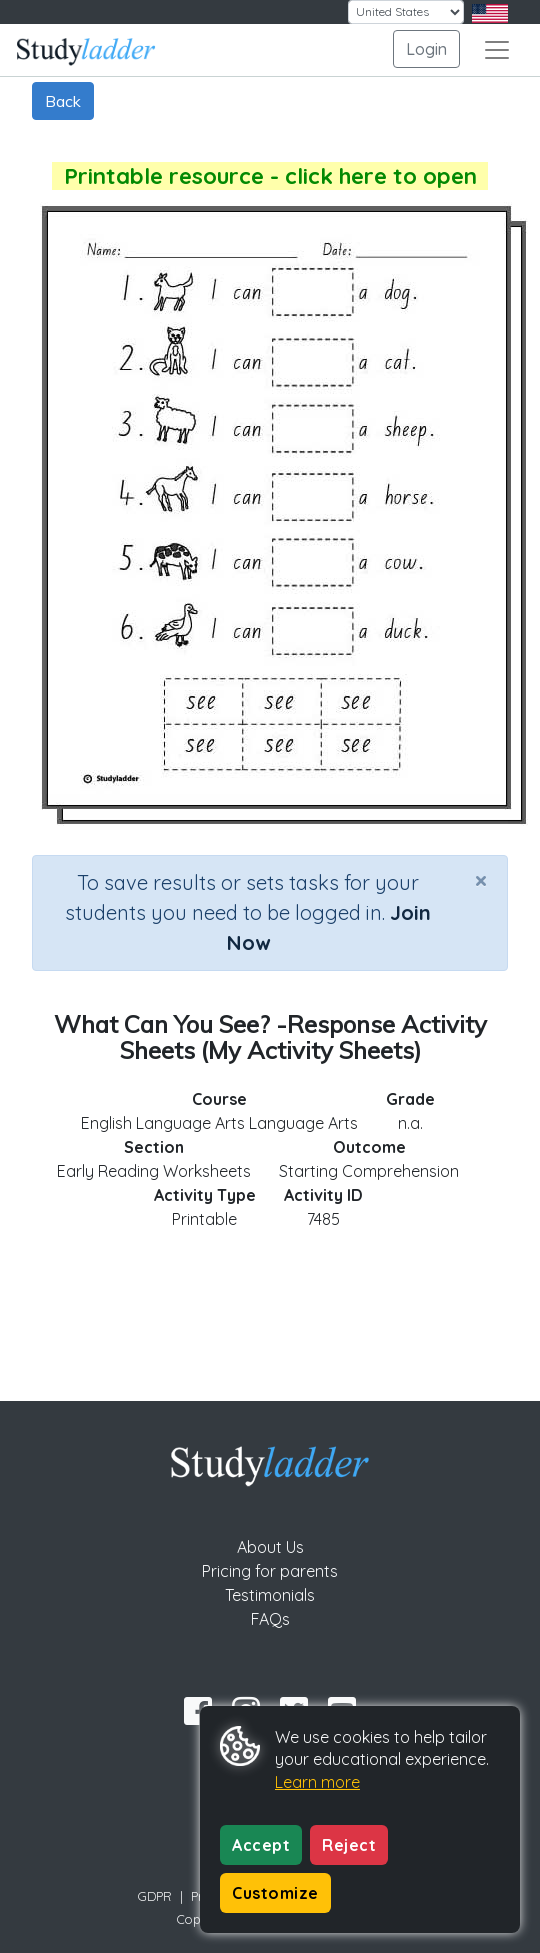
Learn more (317, 1782)
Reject (349, 1845)
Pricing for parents (270, 1571)
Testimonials (270, 1595)
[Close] (481, 880)
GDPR (155, 1896)
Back (63, 101)
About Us (270, 1547)
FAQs (270, 1619)
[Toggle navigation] (497, 50)
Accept (261, 1845)
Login (426, 49)
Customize (275, 1893)
